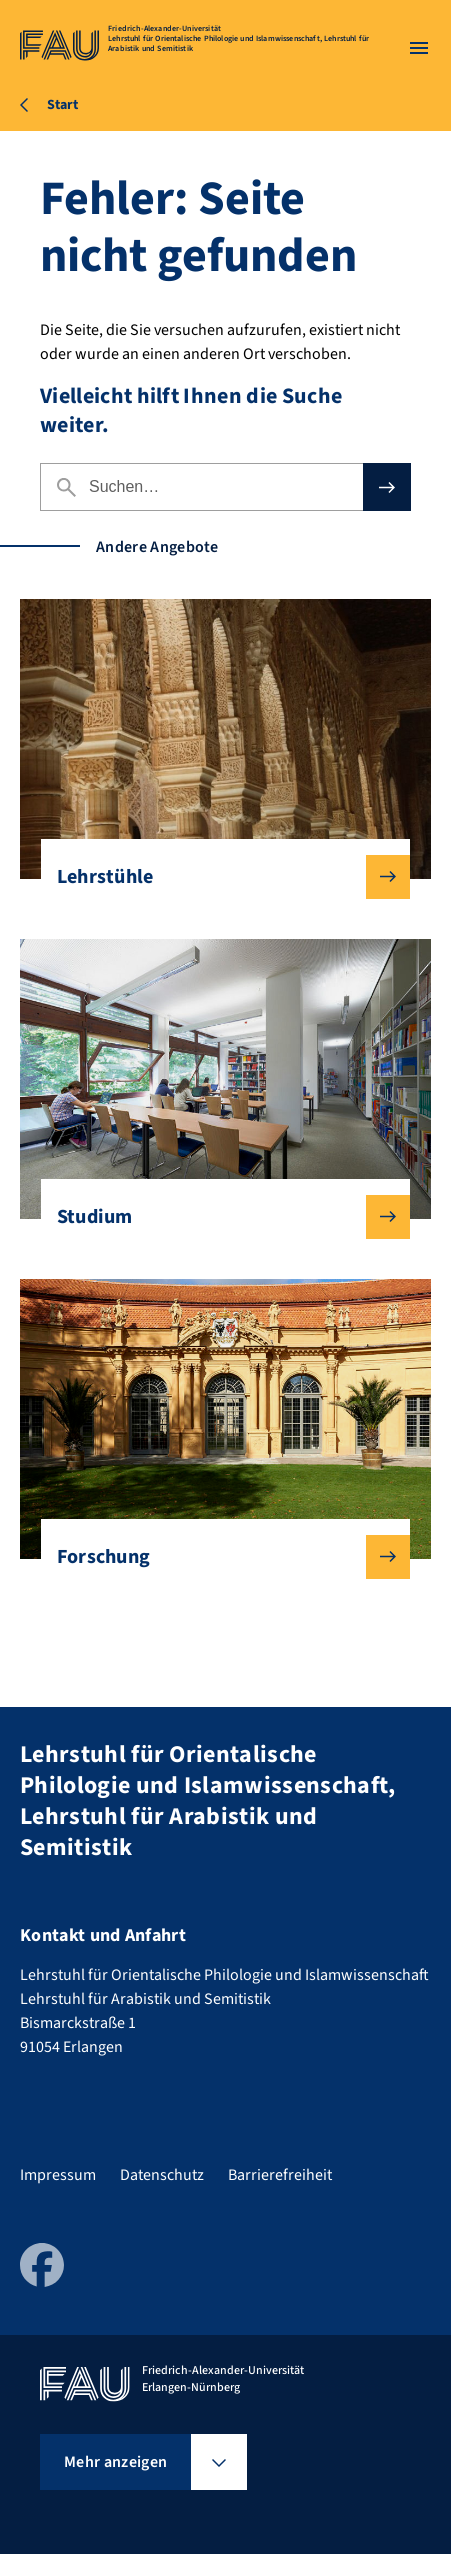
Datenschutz (162, 2175)
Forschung (218, 1557)
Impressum (58, 2175)
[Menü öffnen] (419, 48)
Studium (218, 1217)
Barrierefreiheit (280, 2175)
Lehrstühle (218, 877)
